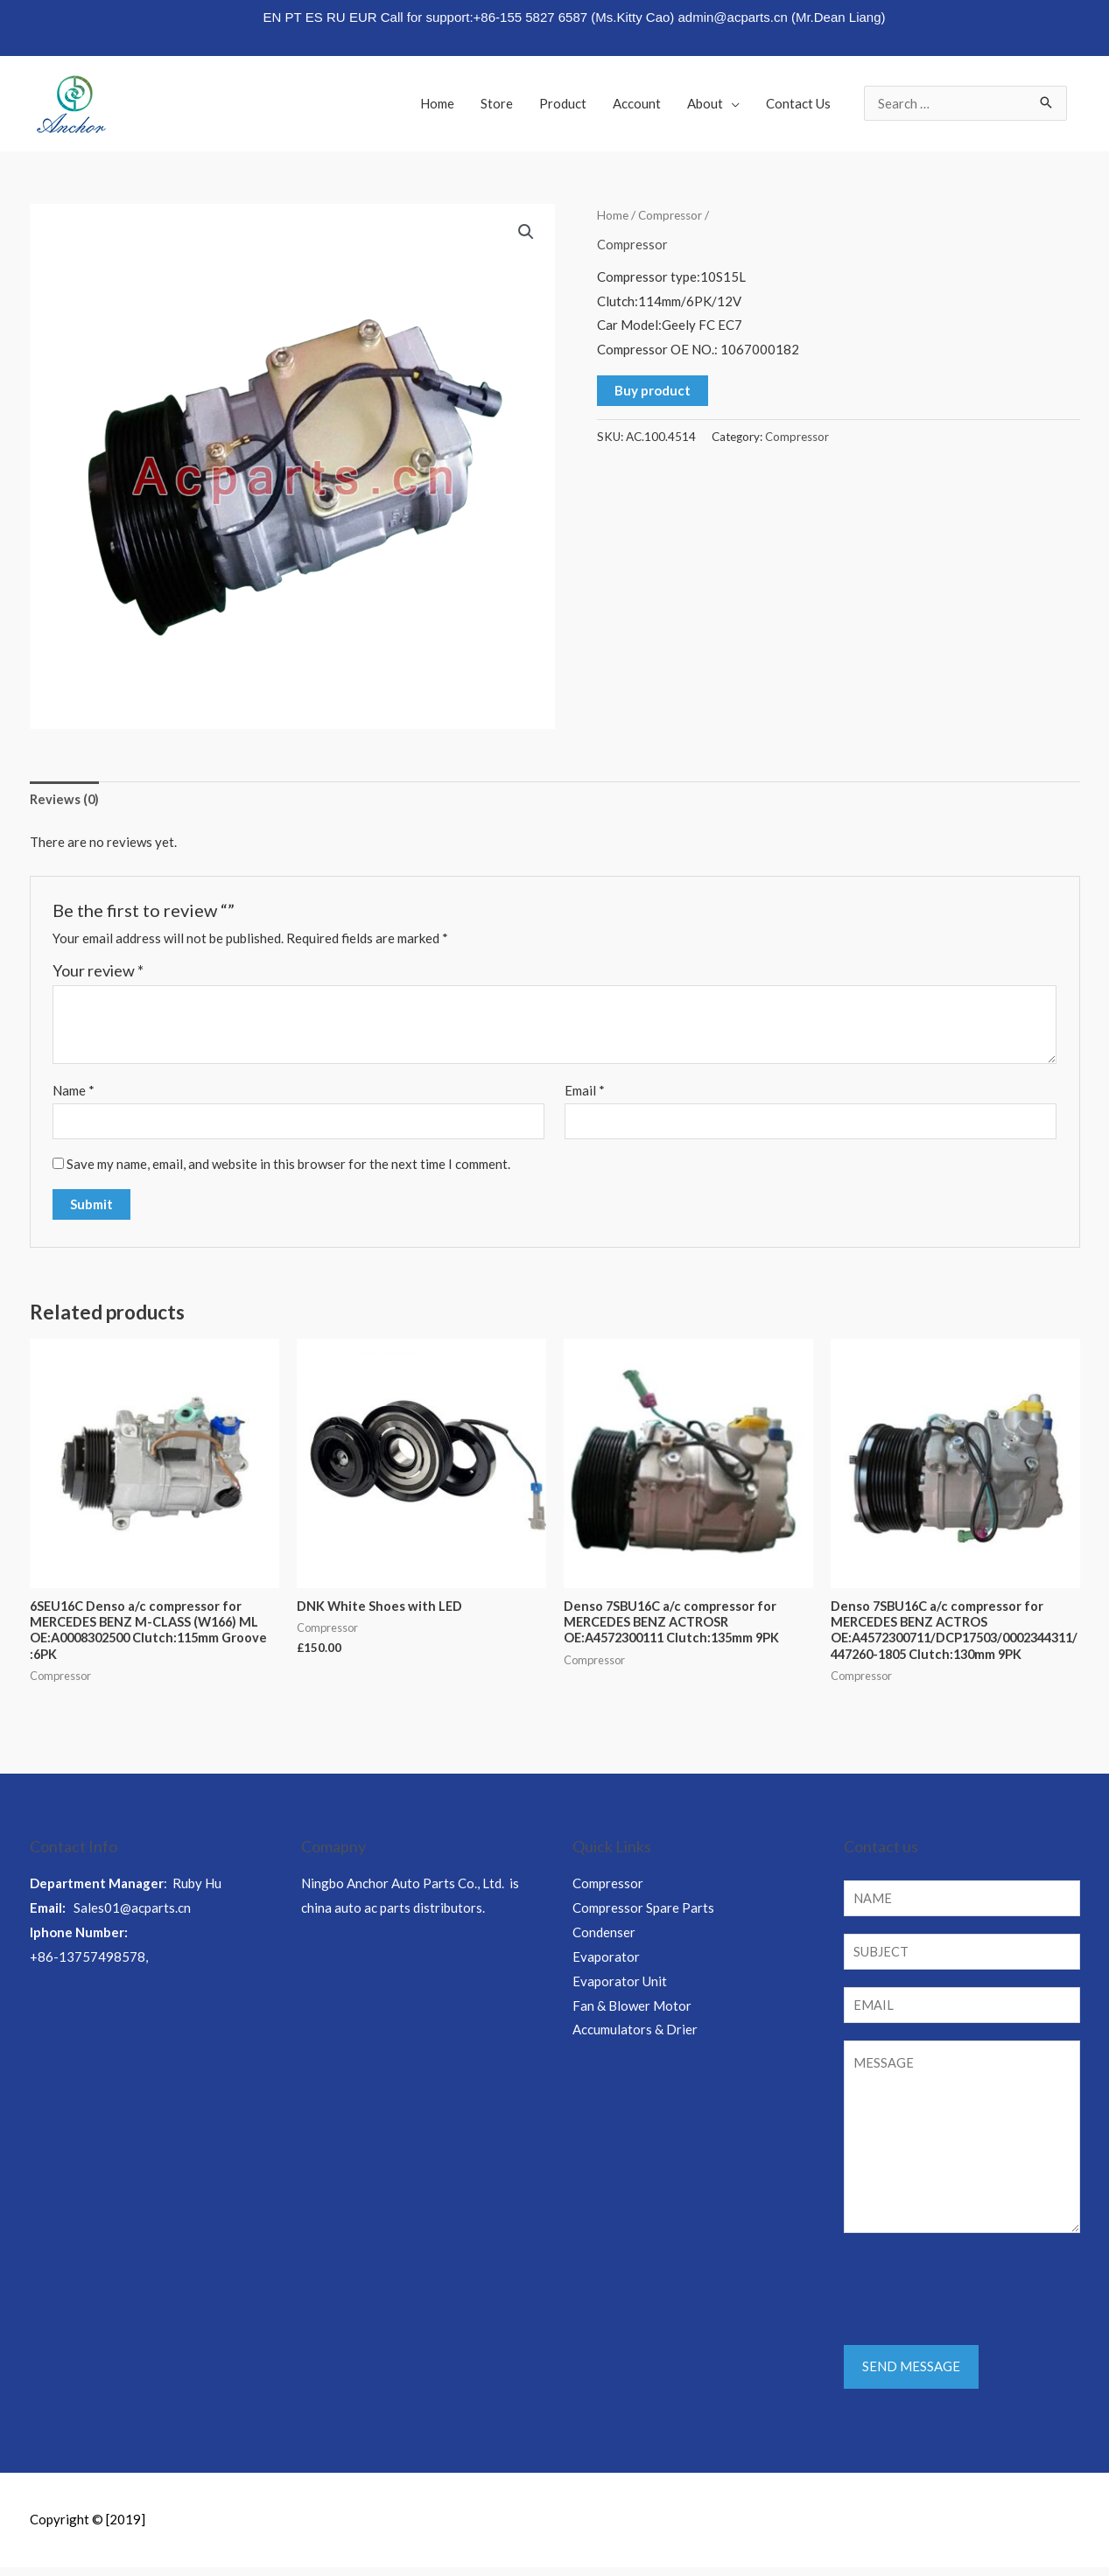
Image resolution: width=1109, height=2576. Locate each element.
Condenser (603, 1937)
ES (314, 17)
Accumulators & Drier (635, 2034)
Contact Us (798, 103)
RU (336, 17)
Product (562, 103)
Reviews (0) (65, 799)
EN (272, 17)
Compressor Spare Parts (643, 1913)
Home (437, 103)
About (705, 103)
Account (637, 103)
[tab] (65, 800)
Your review (98, 971)
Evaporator (606, 1962)
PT (293, 17)
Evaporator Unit (619, 1986)
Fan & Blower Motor (631, 2010)
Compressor (671, 214)
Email (585, 1091)
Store (497, 103)
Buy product (652, 389)
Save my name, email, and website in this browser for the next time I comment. (288, 1166)
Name (74, 1091)
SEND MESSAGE (911, 2376)
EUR (363, 17)
